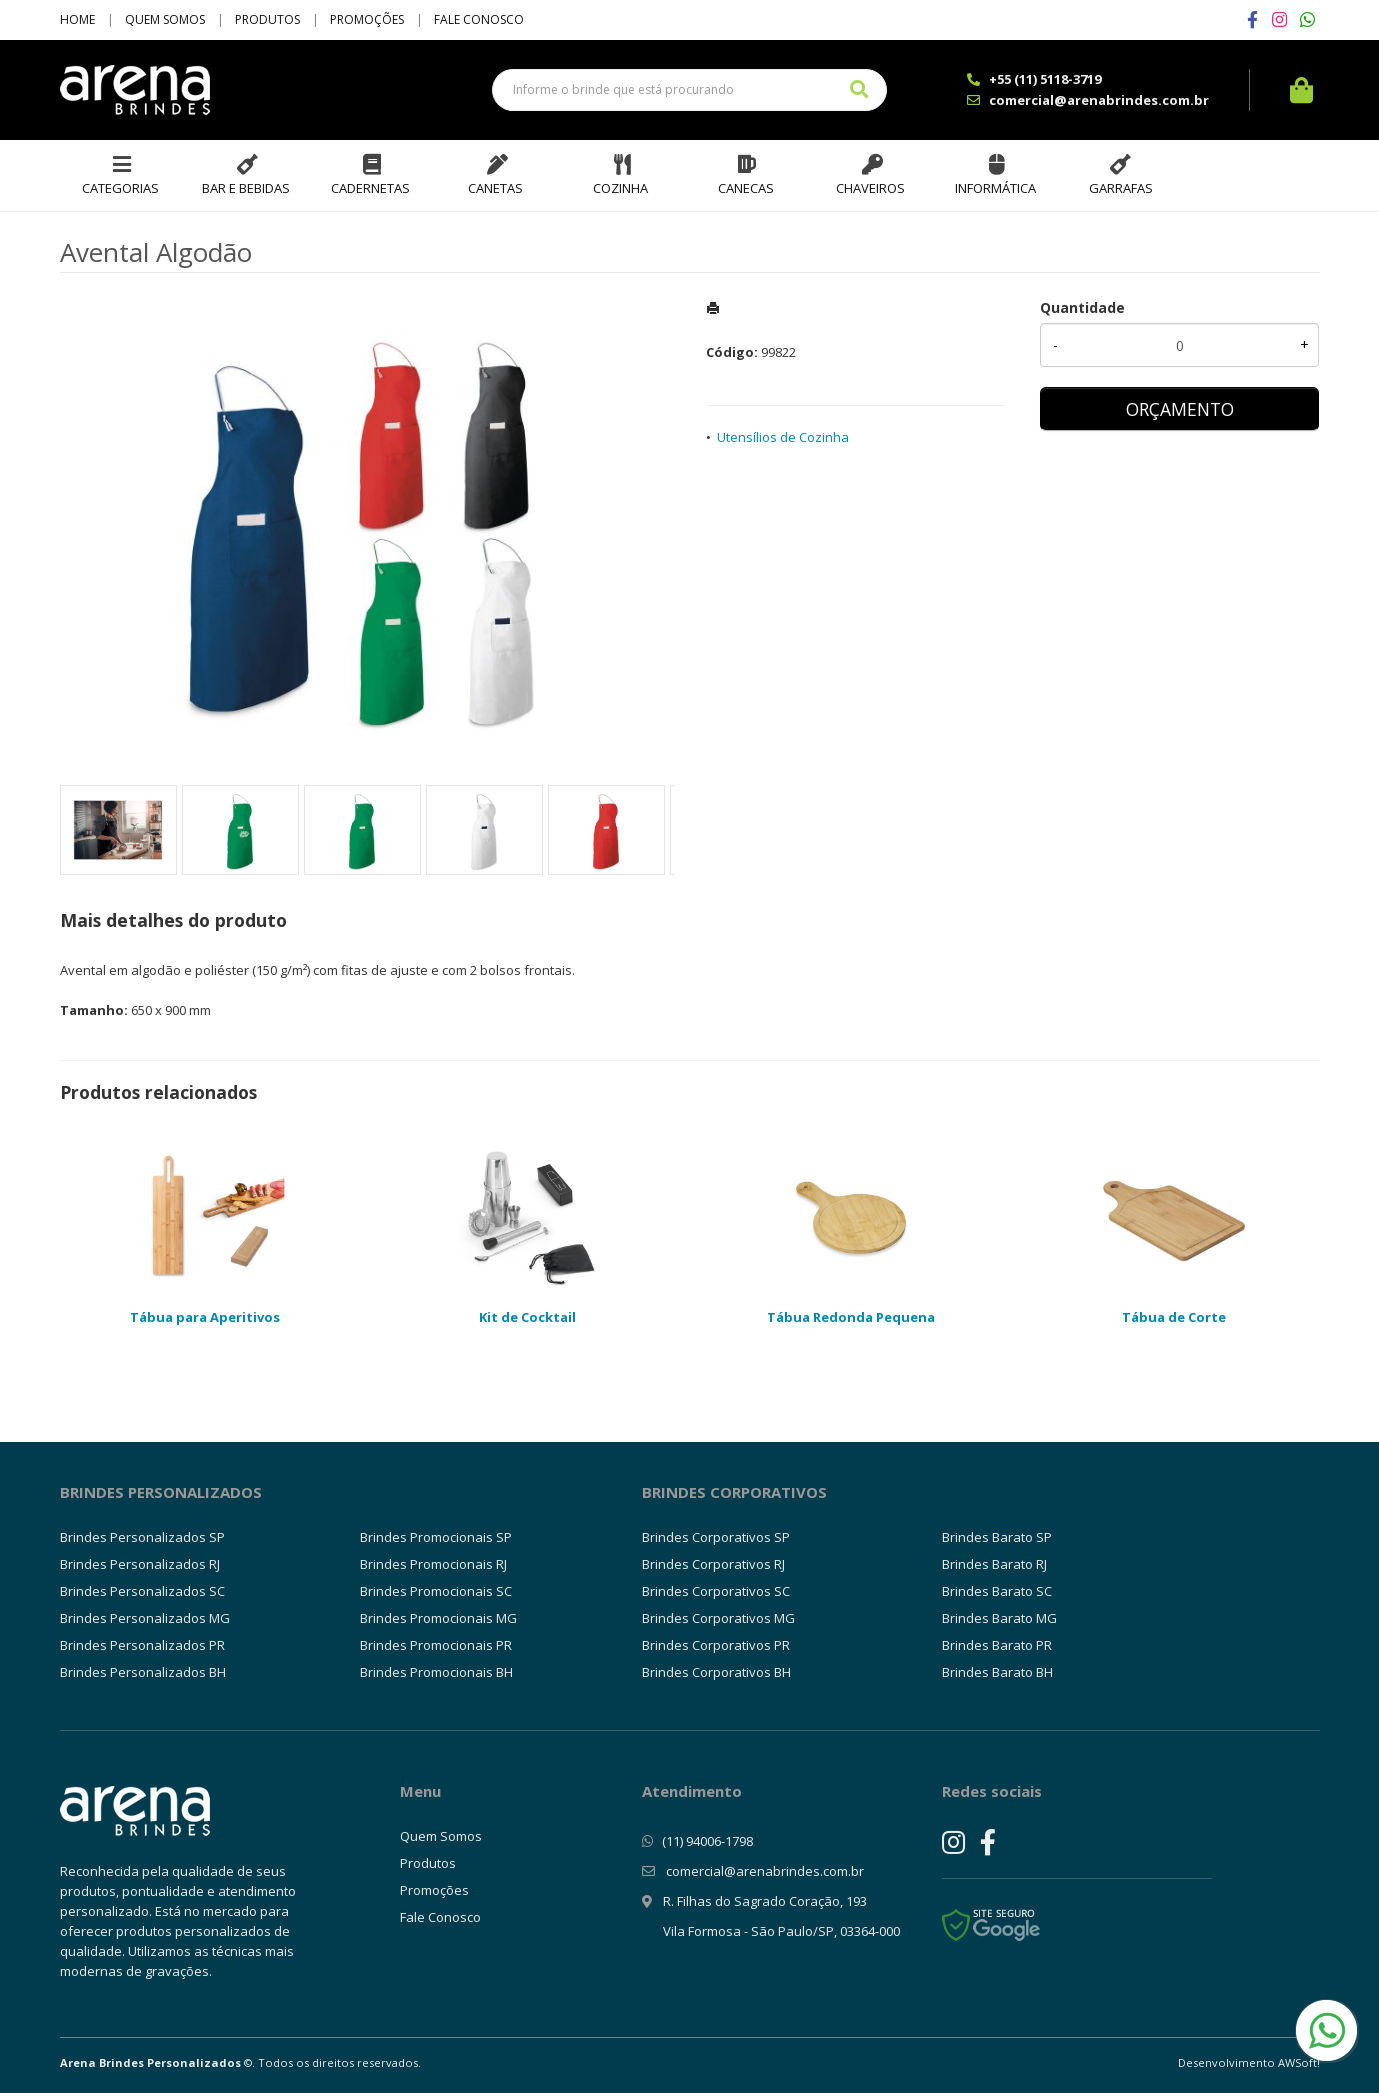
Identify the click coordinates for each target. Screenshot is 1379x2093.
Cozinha (620, 188)
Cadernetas (370, 188)
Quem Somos (165, 19)
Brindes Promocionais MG (438, 1618)
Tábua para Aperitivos (205, 1317)
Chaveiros (870, 188)
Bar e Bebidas (246, 188)
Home (77, 19)
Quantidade (1082, 307)
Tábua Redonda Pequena (851, 1317)
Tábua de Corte (1174, 1317)
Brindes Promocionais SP (436, 1537)
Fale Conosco (479, 19)
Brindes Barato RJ (994, 1564)
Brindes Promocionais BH (436, 1672)
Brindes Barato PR (997, 1645)
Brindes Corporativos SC (716, 1591)
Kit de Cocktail (527, 1317)
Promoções (367, 19)
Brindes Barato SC (997, 1591)
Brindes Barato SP (997, 1537)
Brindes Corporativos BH (716, 1672)
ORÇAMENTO (1180, 409)
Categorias (120, 188)
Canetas (495, 188)
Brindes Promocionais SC (436, 1591)
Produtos (267, 19)
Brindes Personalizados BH (143, 1672)
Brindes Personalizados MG (145, 1618)
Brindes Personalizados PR (142, 1645)
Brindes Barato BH (997, 1672)
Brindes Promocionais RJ (433, 1564)
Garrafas (1121, 188)
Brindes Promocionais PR (436, 1645)
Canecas (746, 188)
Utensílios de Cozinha (783, 437)
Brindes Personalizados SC (142, 1591)
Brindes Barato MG (999, 1618)
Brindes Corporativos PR (716, 1645)
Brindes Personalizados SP (142, 1537)
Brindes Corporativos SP (716, 1537)
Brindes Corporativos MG (718, 1618)
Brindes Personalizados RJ (140, 1564)
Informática (995, 188)
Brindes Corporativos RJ (713, 1564)
